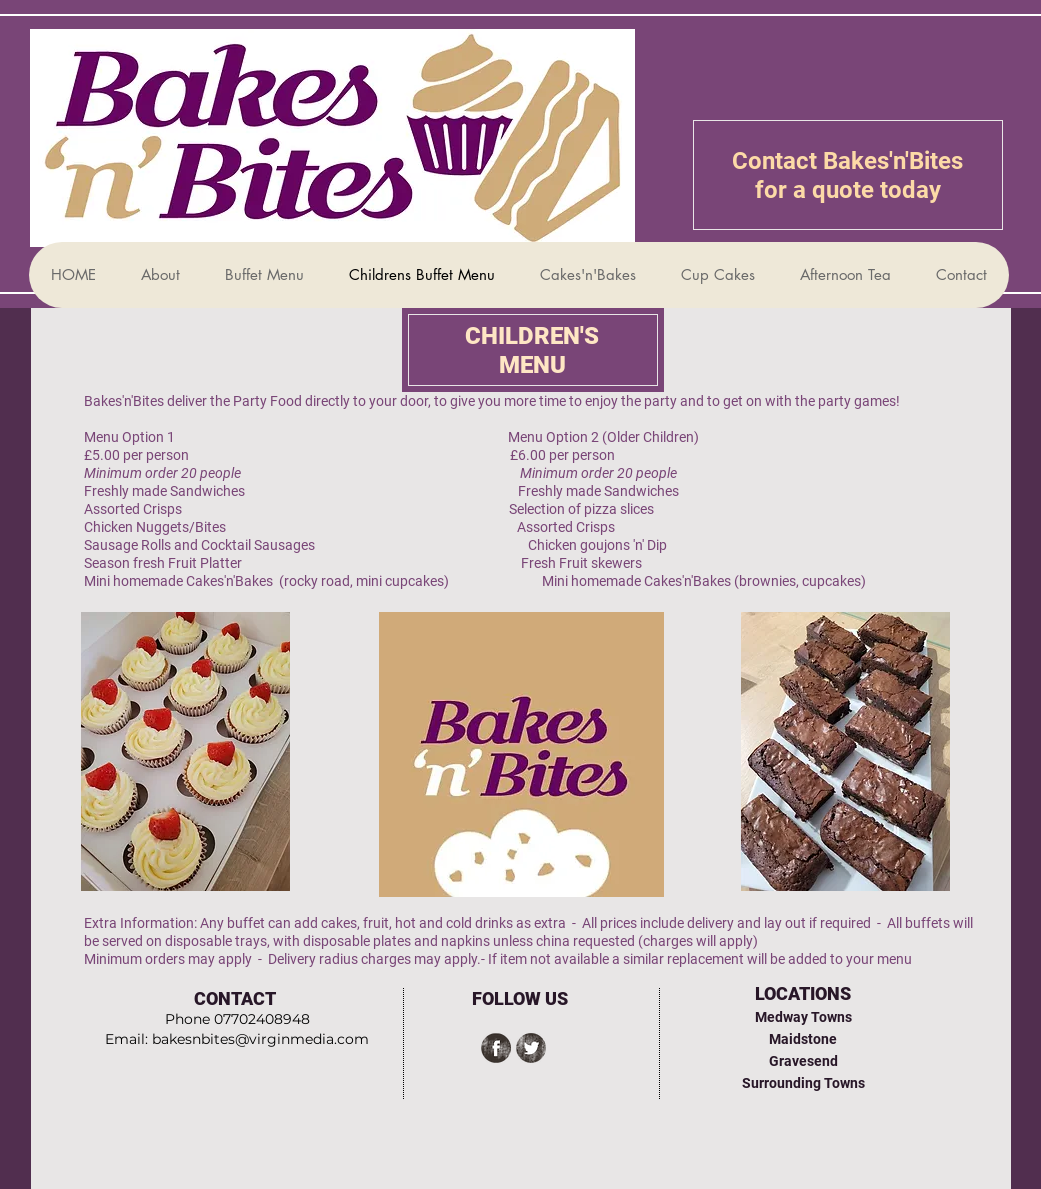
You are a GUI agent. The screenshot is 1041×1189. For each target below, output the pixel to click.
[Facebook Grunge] (496, 1048)
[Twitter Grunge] (531, 1048)
